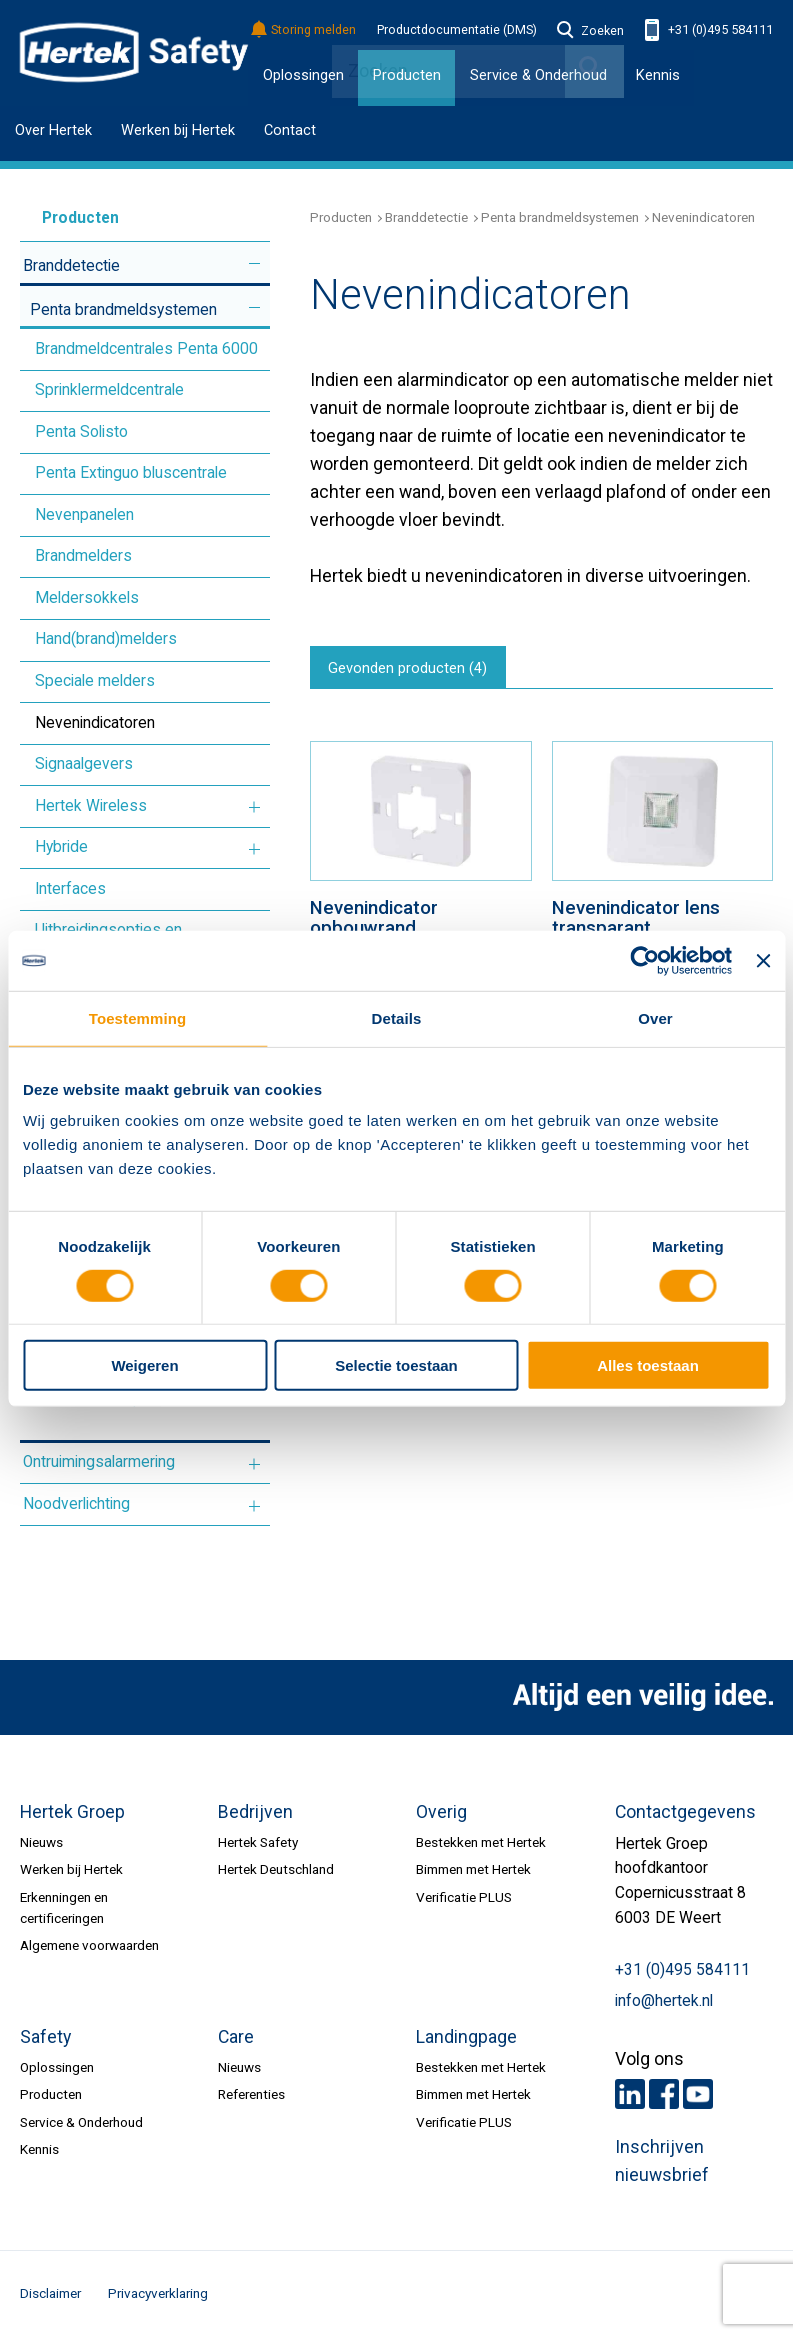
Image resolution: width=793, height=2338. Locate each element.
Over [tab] (655, 1018)
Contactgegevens (685, 1812)
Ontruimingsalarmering (99, 1462)
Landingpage (466, 2037)
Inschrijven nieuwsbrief (662, 2161)
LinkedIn (630, 2094)
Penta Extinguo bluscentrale (131, 473)
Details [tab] (397, 1018)
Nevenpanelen (84, 515)
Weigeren (144, 1365)
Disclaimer (50, 2293)
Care (236, 2037)
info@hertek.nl (664, 2001)
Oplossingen (303, 75)
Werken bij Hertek (178, 130)
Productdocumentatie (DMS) (457, 30)
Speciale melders (95, 681)
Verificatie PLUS (464, 1897)
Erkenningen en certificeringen (64, 1907)
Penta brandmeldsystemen (123, 310)
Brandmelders (83, 556)
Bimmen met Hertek (473, 1869)
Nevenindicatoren (95, 723)
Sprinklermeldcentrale (109, 390)
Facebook (664, 2094)
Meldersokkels (87, 598)
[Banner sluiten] (763, 961)
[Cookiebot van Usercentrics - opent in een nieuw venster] (644, 961)
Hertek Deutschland (276, 1869)
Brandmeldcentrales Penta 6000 (146, 349)
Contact (290, 130)
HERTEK (134, 53)
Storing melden (304, 30)
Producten (61, 218)
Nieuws (41, 1842)
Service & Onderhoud (81, 2122)
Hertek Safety (258, 1842)
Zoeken (591, 31)
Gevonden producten (412, 670)
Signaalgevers (84, 764)
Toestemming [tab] (137, 1018)
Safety (45, 2037)
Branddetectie (71, 266)
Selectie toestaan (396, 1365)
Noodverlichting (76, 1504)
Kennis (658, 75)
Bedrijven (255, 1812)
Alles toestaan (648, 1365)
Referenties (251, 2094)
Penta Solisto (81, 432)
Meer (254, 263)
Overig (441, 1812)
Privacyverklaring (158, 2293)
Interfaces (70, 889)
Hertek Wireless (91, 806)
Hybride (61, 847)
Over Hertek (53, 130)
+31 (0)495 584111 (709, 30)
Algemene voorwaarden (89, 1945)
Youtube (698, 2094)
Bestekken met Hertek (481, 1842)
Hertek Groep (72, 1812)
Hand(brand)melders (106, 639)
